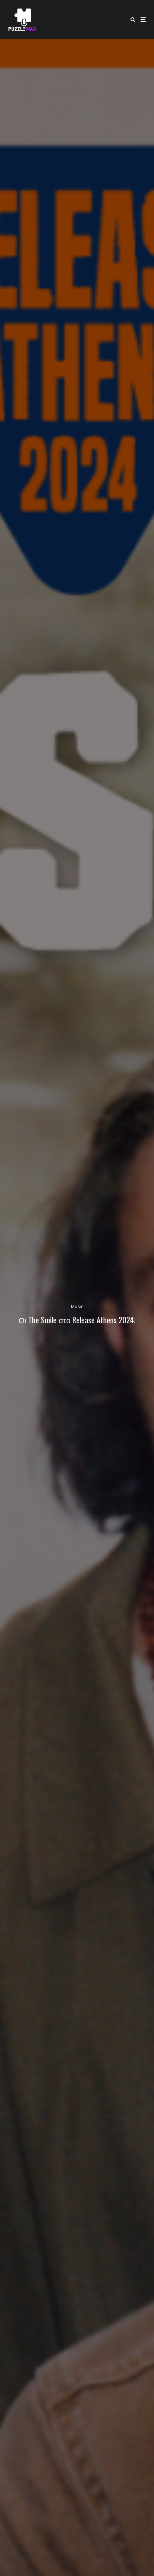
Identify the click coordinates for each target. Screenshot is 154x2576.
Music (77, 1306)
